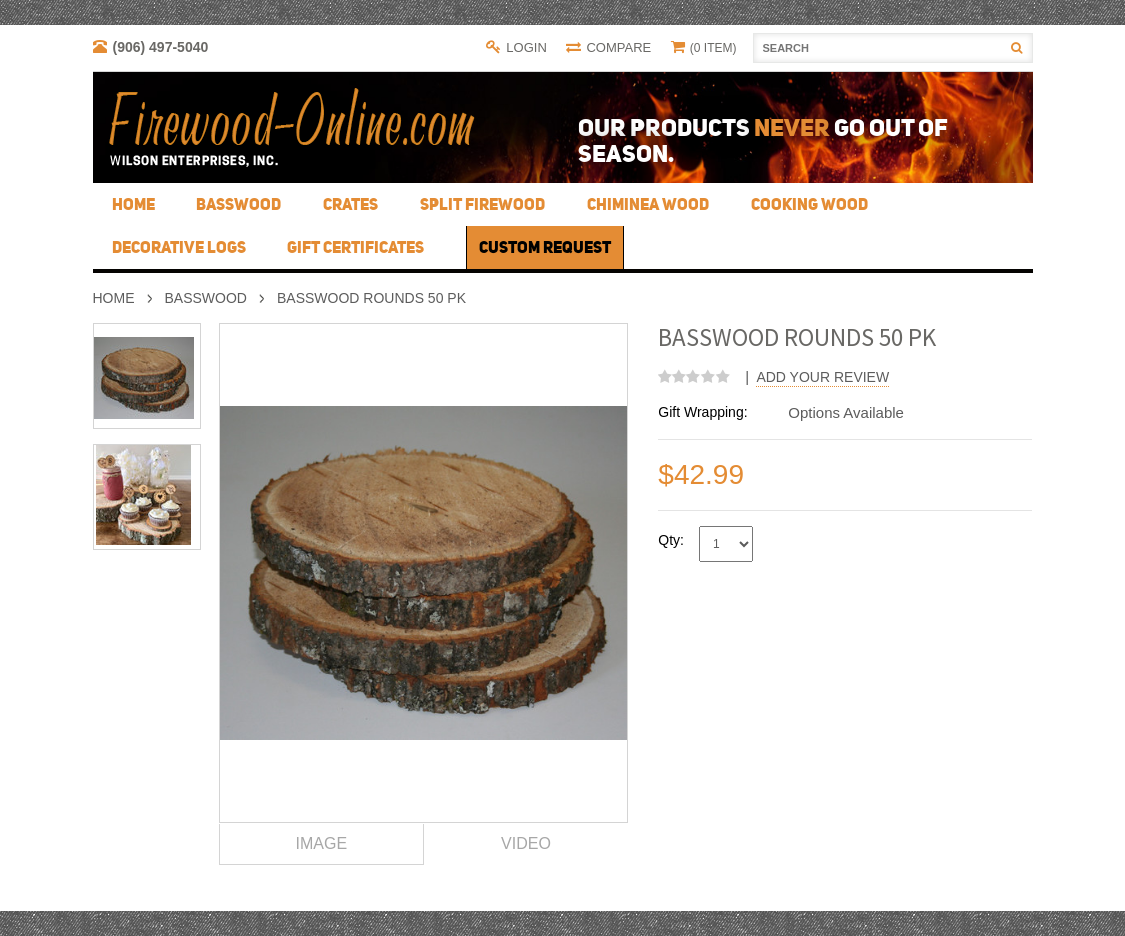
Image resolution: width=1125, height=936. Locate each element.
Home (114, 298)
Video (526, 843)
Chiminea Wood (648, 204)
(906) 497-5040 (161, 47)
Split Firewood (482, 204)
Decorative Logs (179, 247)
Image (322, 843)
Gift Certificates (355, 247)
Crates (350, 204)
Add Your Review (822, 377)
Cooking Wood (809, 204)
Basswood (238, 204)
